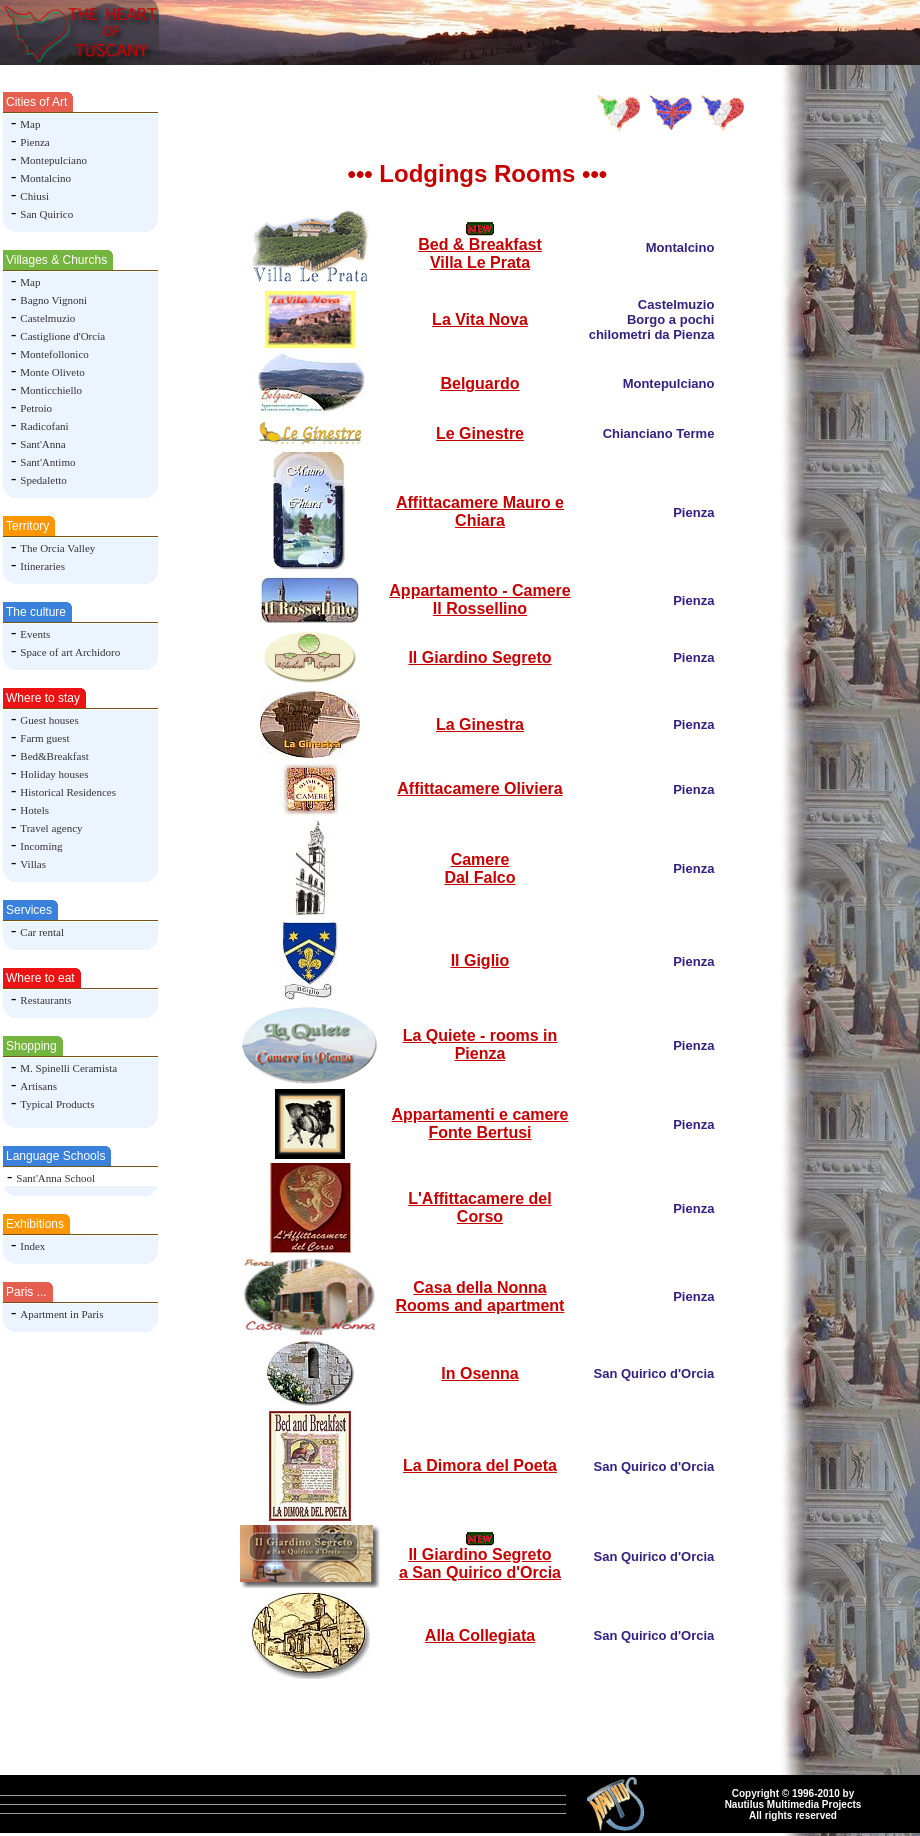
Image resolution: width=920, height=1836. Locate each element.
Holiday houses (54, 774)
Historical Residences (68, 792)
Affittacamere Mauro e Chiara (480, 511)
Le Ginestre (480, 433)
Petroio (36, 408)
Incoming (41, 846)
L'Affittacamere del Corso (479, 1207)
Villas (33, 864)
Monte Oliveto (52, 372)
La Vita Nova (480, 319)
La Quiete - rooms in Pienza (480, 1044)
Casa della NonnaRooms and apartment (480, 1296)
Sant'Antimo (47, 462)
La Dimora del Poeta (480, 1465)
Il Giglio (480, 960)
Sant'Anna (42, 444)
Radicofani (44, 426)
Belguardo (479, 383)
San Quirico (46, 214)
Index (32, 1246)
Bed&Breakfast (54, 756)
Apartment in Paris (61, 1314)
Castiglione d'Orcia (62, 336)
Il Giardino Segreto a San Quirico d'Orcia (480, 1563)
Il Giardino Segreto (479, 657)
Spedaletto (43, 480)
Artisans (38, 1086)
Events (35, 634)
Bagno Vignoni (53, 300)
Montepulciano (53, 160)
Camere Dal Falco (479, 868)
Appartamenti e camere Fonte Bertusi (480, 1123)
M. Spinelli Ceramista (68, 1068)
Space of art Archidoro (70, 652)
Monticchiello (51, 390)
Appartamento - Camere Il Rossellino (479, 599)
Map (30, 124)
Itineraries (42, 566)
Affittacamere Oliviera (479, 788)
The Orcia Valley (57, 548)
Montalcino (45, 178)
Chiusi (34, 196)
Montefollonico (54, 354)
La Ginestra (480, 724)
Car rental (42, 932)
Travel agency (51, 828)
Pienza (34, 142)
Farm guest (44, 738)
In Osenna (479, 1373)
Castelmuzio (47, 318)
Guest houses (49, 720)
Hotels (34, 810)
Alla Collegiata (480, 1635)
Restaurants (45, 1000)
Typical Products (57, 1104)
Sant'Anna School (55, 1178)
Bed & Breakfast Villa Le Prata (480, 253)
